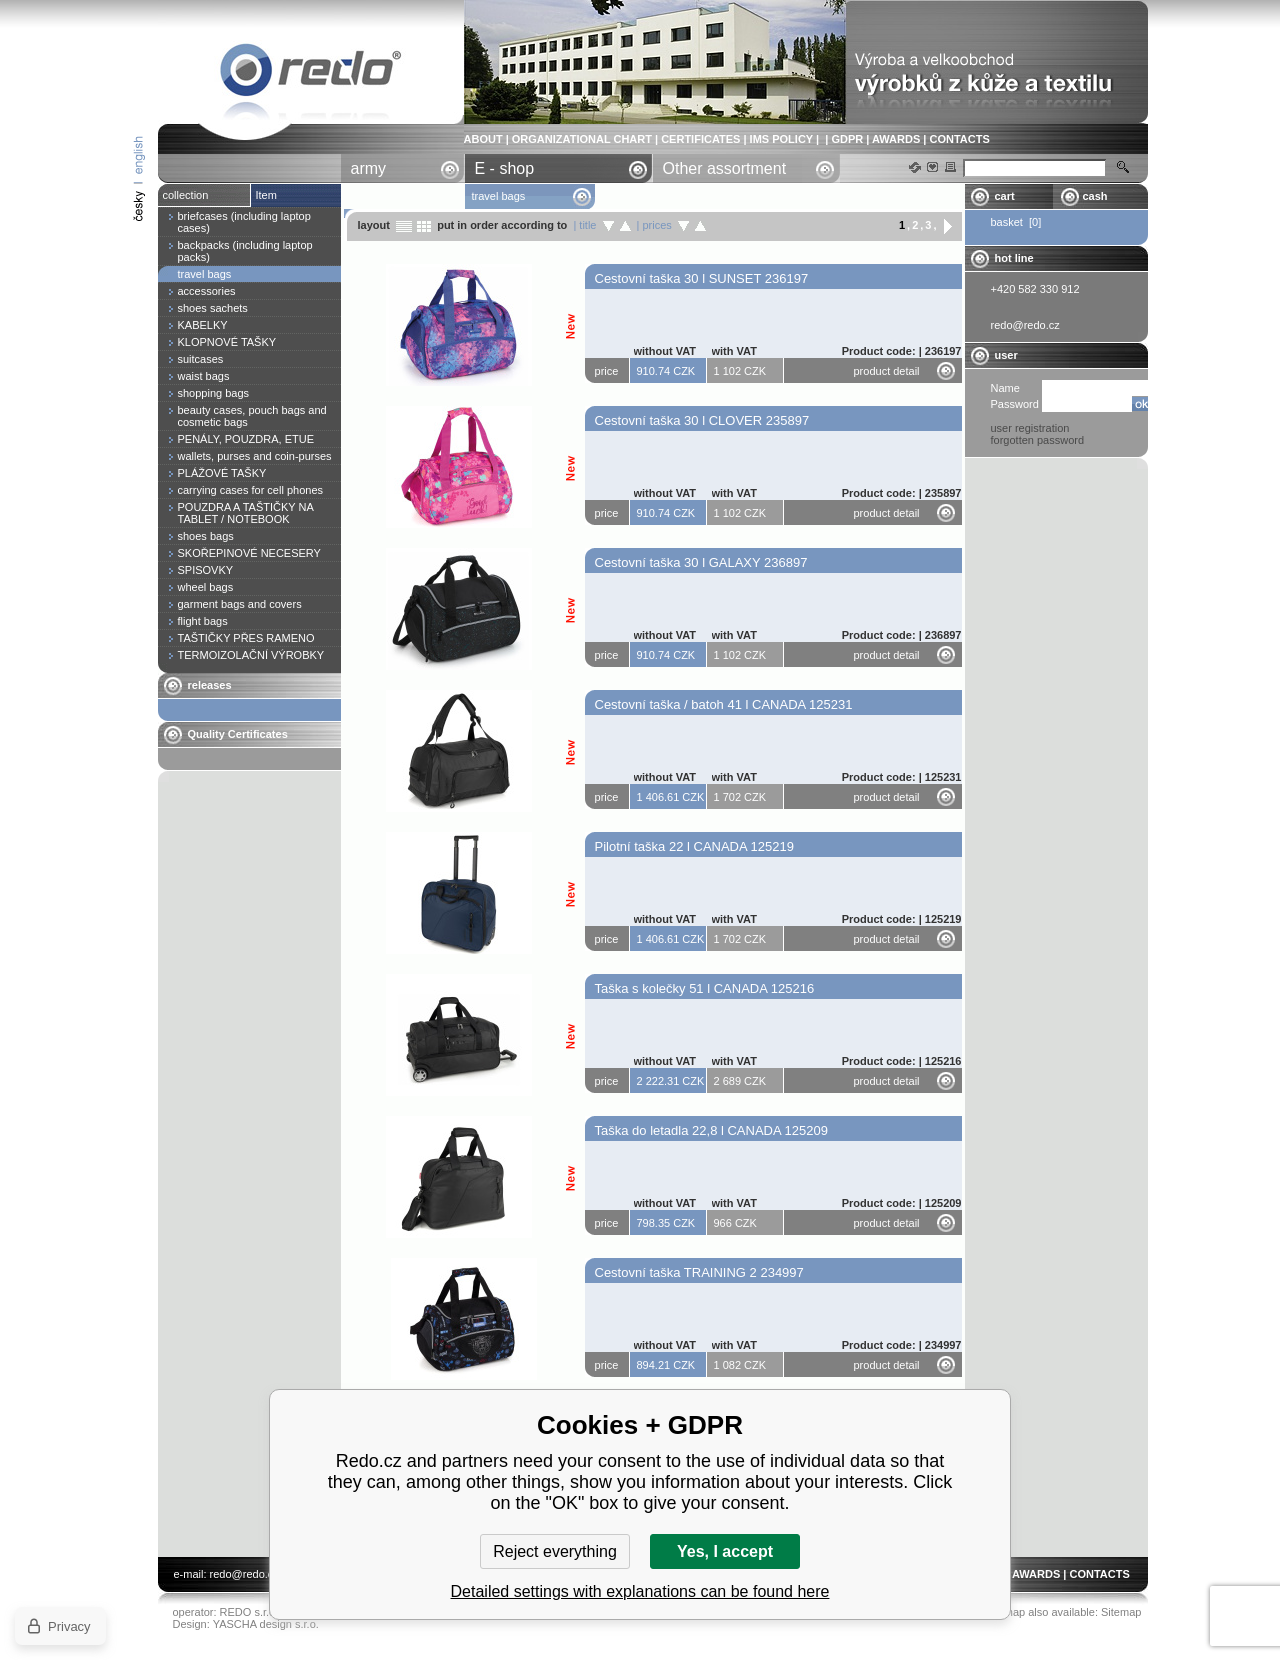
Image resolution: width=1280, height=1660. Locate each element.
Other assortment (725, 168)
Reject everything (555, 1551)
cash (1095, 196)
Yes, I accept (725, 1551)
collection (186, 195)
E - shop (505, 168)
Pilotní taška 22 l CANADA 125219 (694, 846)
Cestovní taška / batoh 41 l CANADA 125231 (724, 704)
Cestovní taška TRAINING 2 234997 (699, 1272)
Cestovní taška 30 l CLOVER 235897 (702, 420)
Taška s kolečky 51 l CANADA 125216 (705, 988)
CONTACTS (959, 139)
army (369, 168)
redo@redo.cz (244, 1574)
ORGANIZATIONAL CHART (582, 139)
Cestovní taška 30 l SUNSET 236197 (702, 278)
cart (1005, 196)
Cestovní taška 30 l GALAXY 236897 (701, 562)
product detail (887, 371)
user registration (1030, 428)
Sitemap (1121, 1612)
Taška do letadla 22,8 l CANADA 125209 (711, 1130)
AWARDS (896, 139)
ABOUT (483, 139)
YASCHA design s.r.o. (266, 1624)
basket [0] (1016, 222)
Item (266, 195)
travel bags (311, 73)
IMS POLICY (781, 139)
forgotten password (1038, 440)
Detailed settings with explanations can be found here (640, 1591)
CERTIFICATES (700, 139)
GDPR (847, 139)
